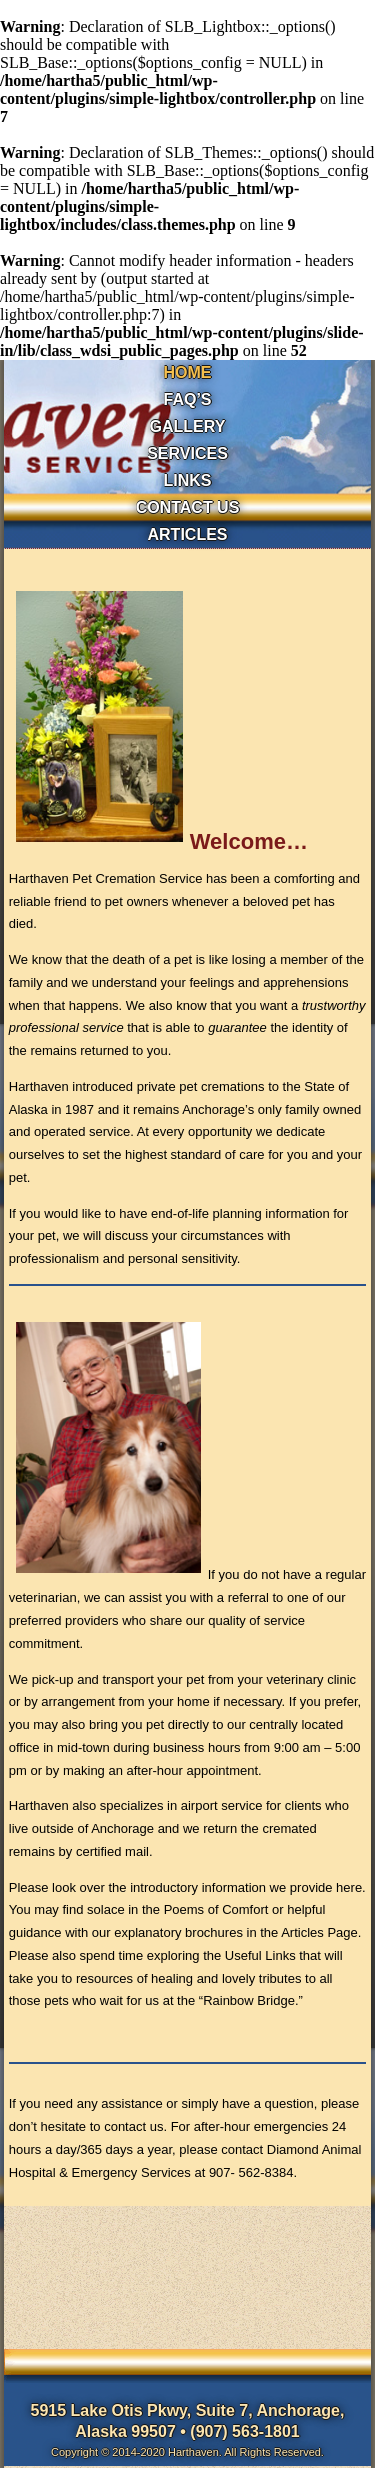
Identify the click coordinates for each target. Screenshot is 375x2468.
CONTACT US (188, 507)
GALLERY (188, 426)
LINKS (188, 480)
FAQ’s (187, 399)
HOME (188, 372)
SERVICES (187, 453)
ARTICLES (188, 534)
